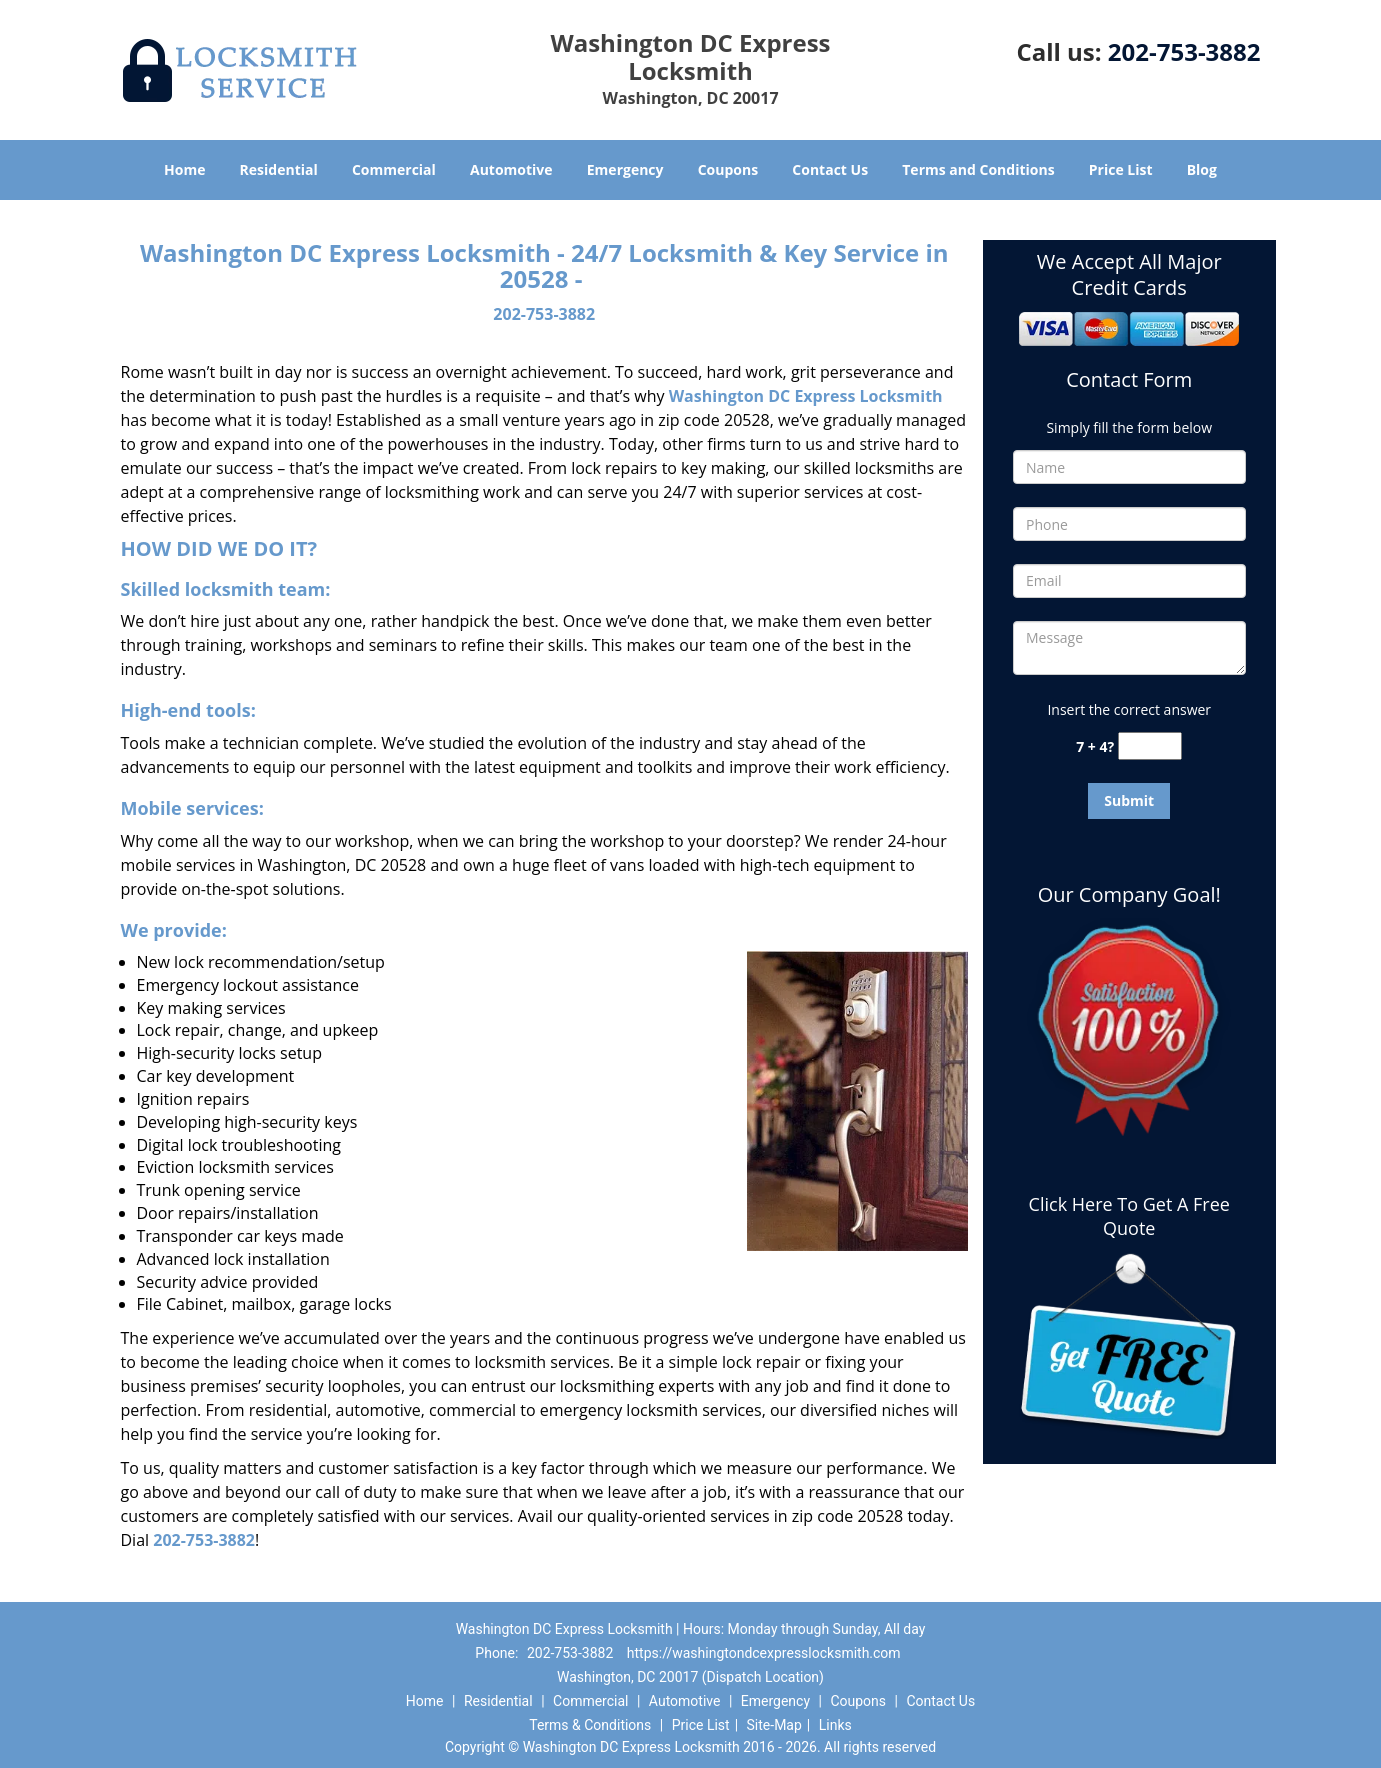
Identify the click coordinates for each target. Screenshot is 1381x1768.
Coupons (728, 169)
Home (184, 169)
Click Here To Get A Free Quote (1129, 1216)
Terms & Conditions (590, 1725)
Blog (1202, 169)
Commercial (394, 169)
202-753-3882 (1184, 51)
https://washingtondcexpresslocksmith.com (764, 1653)
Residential (279, 169)
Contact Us (830, 169)
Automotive (511, 169)
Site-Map (774, 1725)
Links (835, 1725)
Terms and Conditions (978, 169)
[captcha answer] (1150, 746)
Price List (1121, 169)
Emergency (625, 169)
